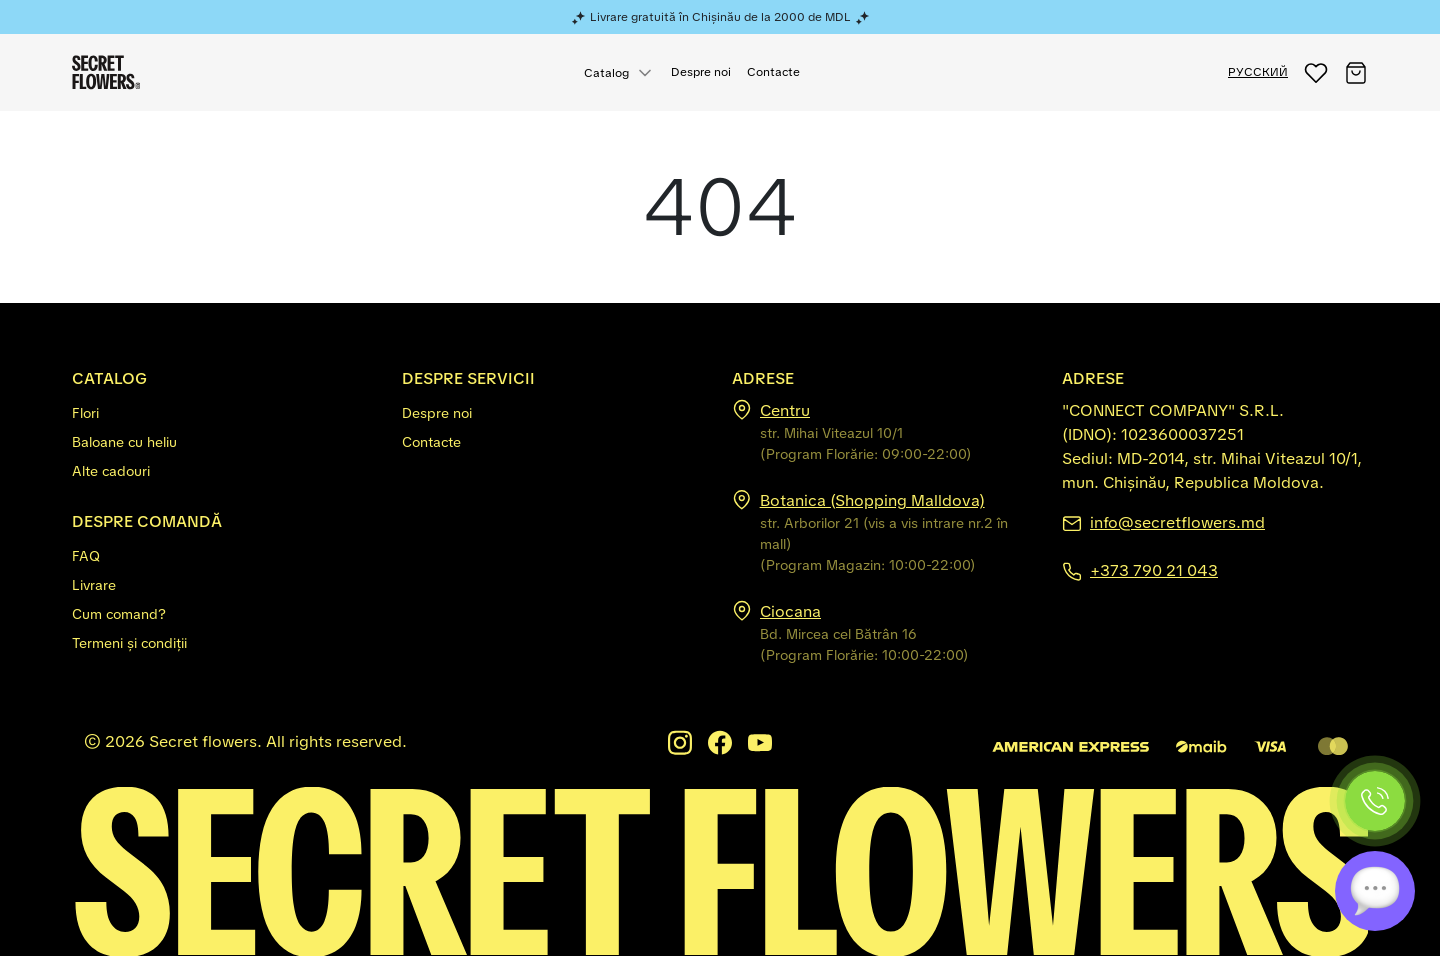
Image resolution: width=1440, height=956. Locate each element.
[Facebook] (720, 742)
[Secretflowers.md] (720, 870)
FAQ (86, 556)
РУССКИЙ (1258, 72)
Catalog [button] (606, 73)
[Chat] (1375, 891)
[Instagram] (680, 742)
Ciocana (790, 611)
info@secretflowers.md (1177, 522)
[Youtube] (760, 742)
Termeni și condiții (129, 643)
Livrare (94, 585)
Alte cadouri (111, 471)
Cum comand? (119, 614)
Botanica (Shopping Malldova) (872, 500)
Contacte (773, 72)
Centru (785, 410)
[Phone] (1375, 801)
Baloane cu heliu (124, 442)
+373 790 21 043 (1154, 570)
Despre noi (701, 72)
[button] (1316, 72)
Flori (85, 413)
